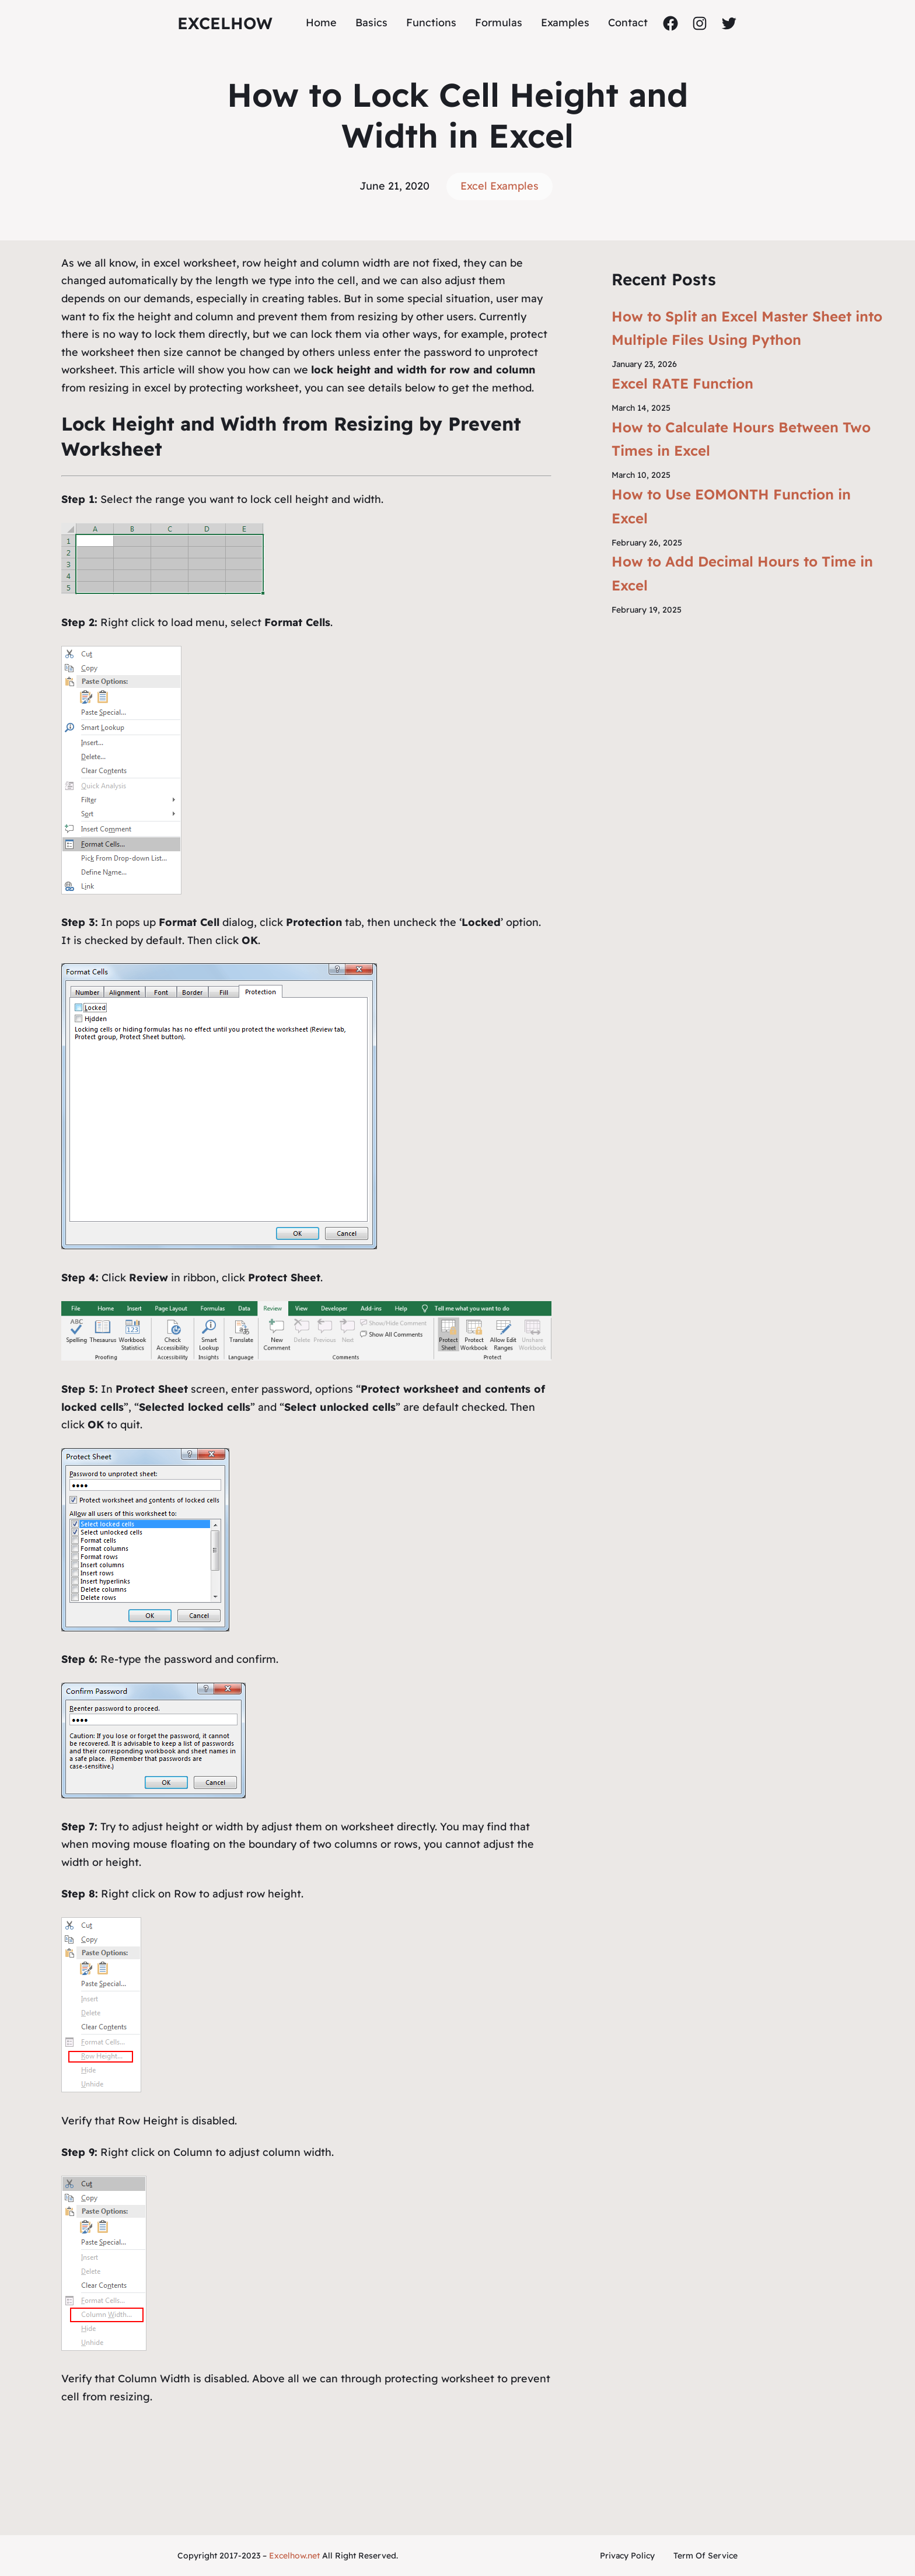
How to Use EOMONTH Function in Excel (731, 506)
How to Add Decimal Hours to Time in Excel (742, 573)
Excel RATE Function (682, 383)
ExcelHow (225, 23)
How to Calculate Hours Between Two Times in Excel (741, 439)
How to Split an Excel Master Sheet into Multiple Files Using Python (747, 328)
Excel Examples (499, 186)
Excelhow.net (294, 2555)
